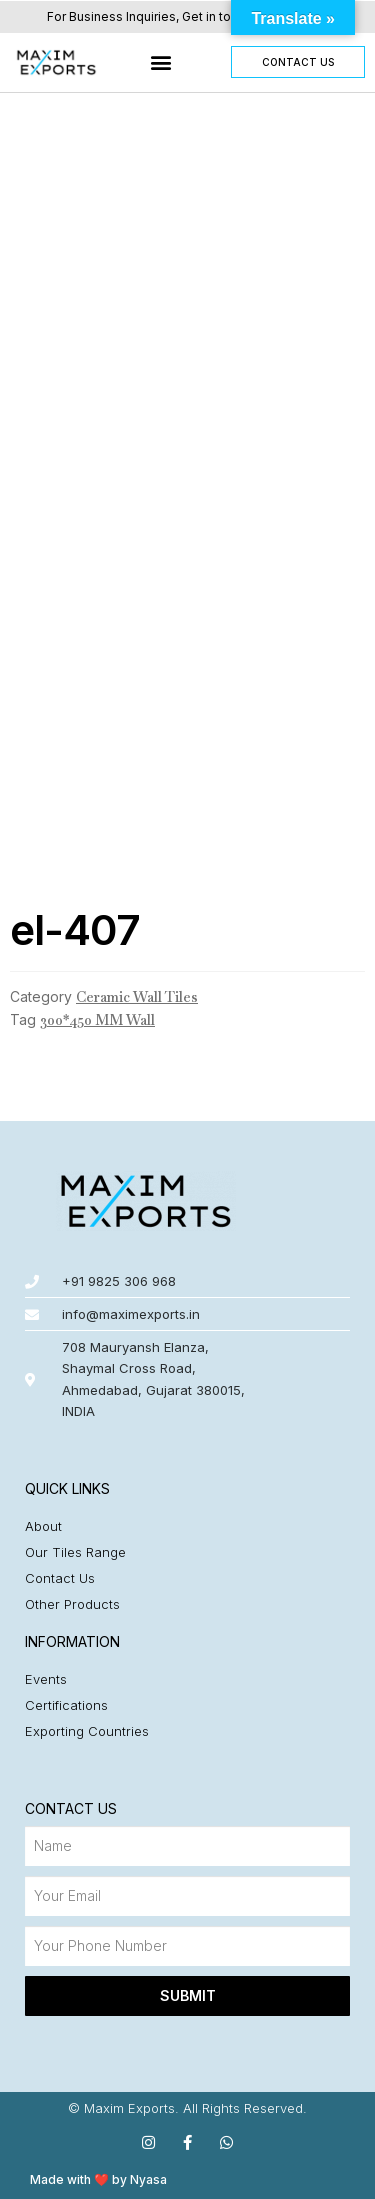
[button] (161, 62)
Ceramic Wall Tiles (137, 997)
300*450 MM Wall (97, 1020)
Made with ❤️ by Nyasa (98, 2179)
